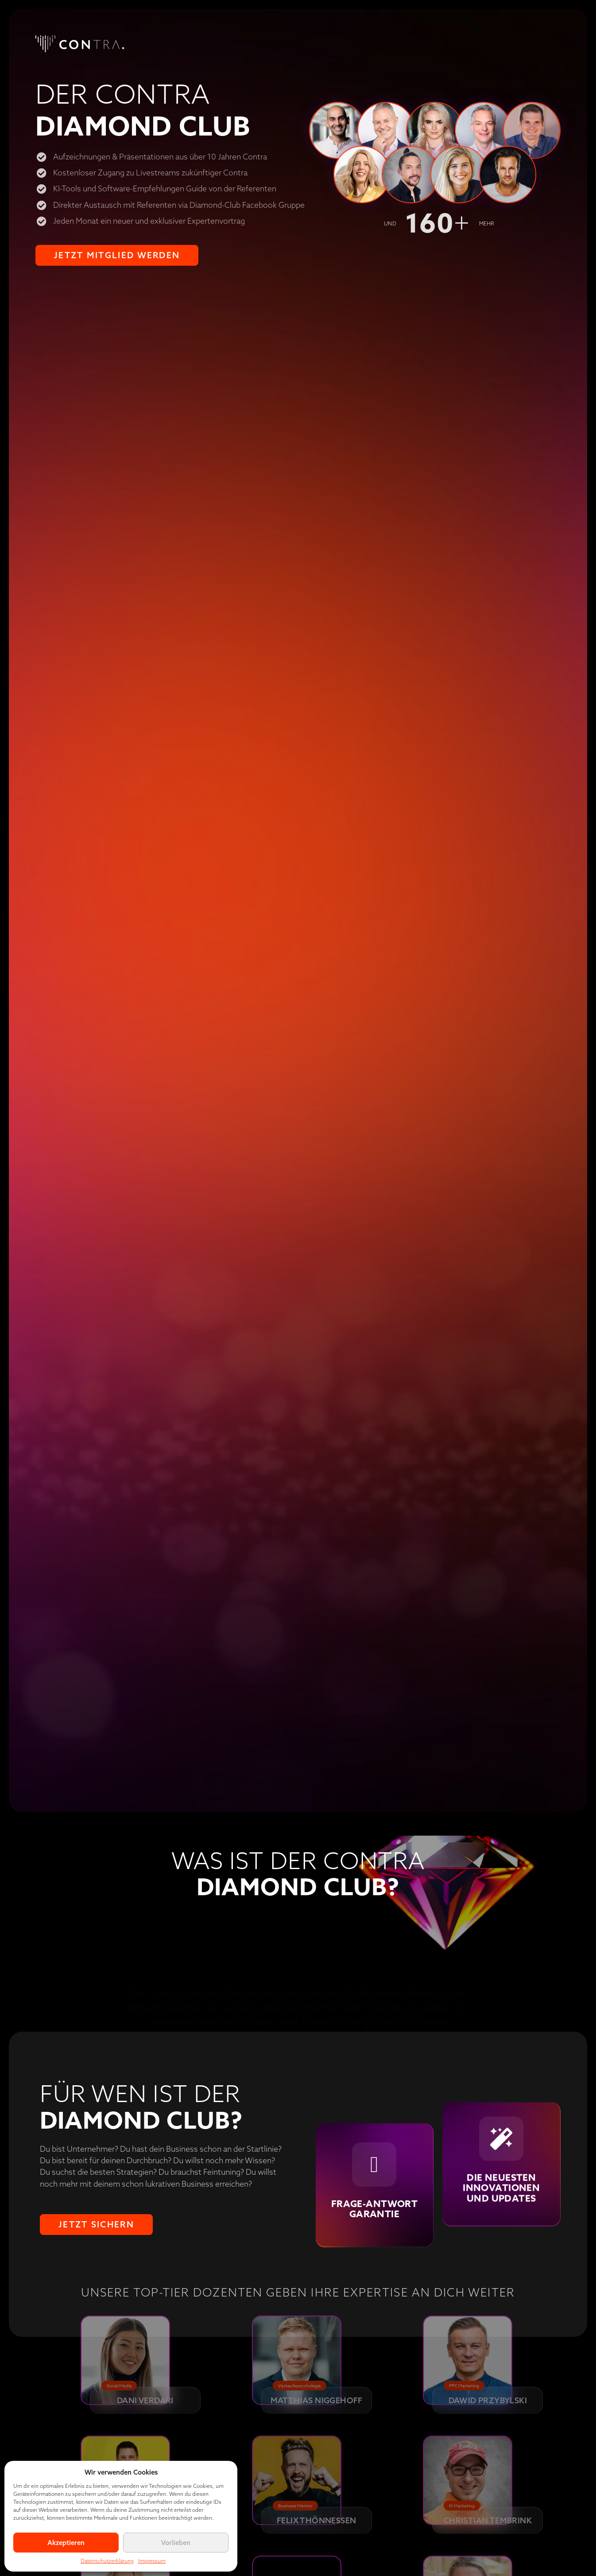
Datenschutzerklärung (107, 2560)
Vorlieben (175, 2542)
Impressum (152, 2560)
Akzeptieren (66, 2542)
